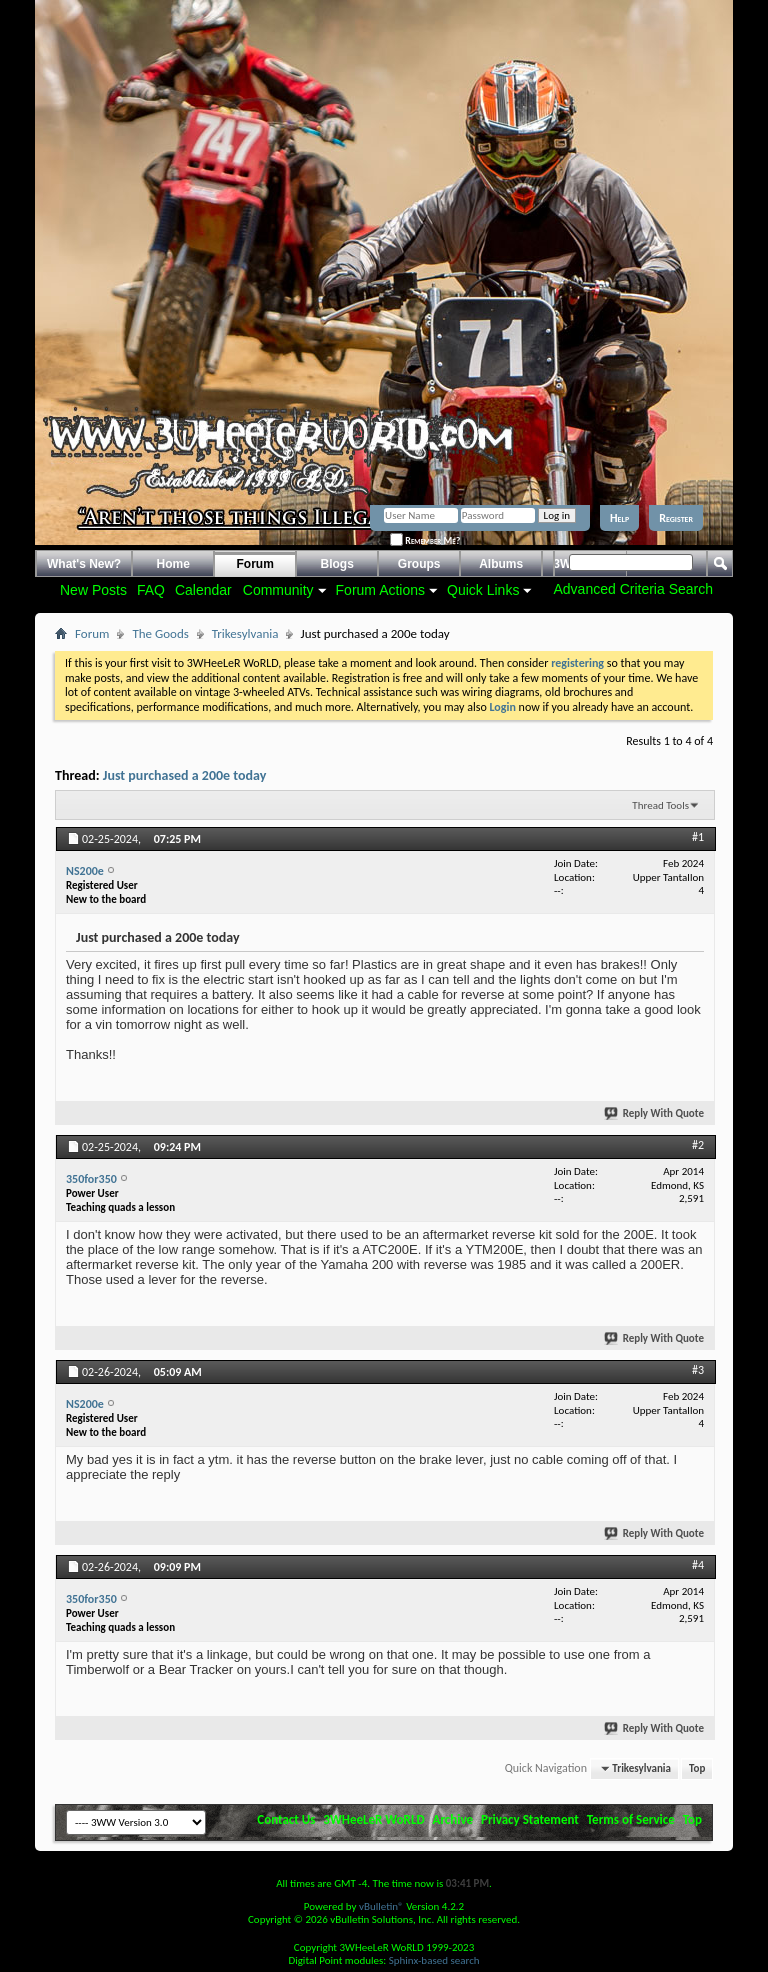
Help (619, 518)
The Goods (160, 633)
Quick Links (483, 590)
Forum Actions (380, 590)
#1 (698, 837)
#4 (698, 1565)
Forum (255, 564)
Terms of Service (631, 1819)
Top (697, 1768)
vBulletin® (381, 1906)
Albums (501, 564)
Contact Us (286, 1819)
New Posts (93, 590)
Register (676, 518)
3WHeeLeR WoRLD (373, 1819)
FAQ (151, 590)
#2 (698, 1145)
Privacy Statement (530, 1819)
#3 (698, 1370)
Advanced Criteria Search (633, 589)
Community (278, 590)
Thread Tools (660, 805)
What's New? (84, 564)
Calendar (203, 590)
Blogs (337, 564)
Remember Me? (425, 540)
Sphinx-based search (434, 1960)
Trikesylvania (245, 633)
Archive (453, 1819)
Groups (419, 564)
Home (173, 564)
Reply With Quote (655, 1113)
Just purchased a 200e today (185, 775)
